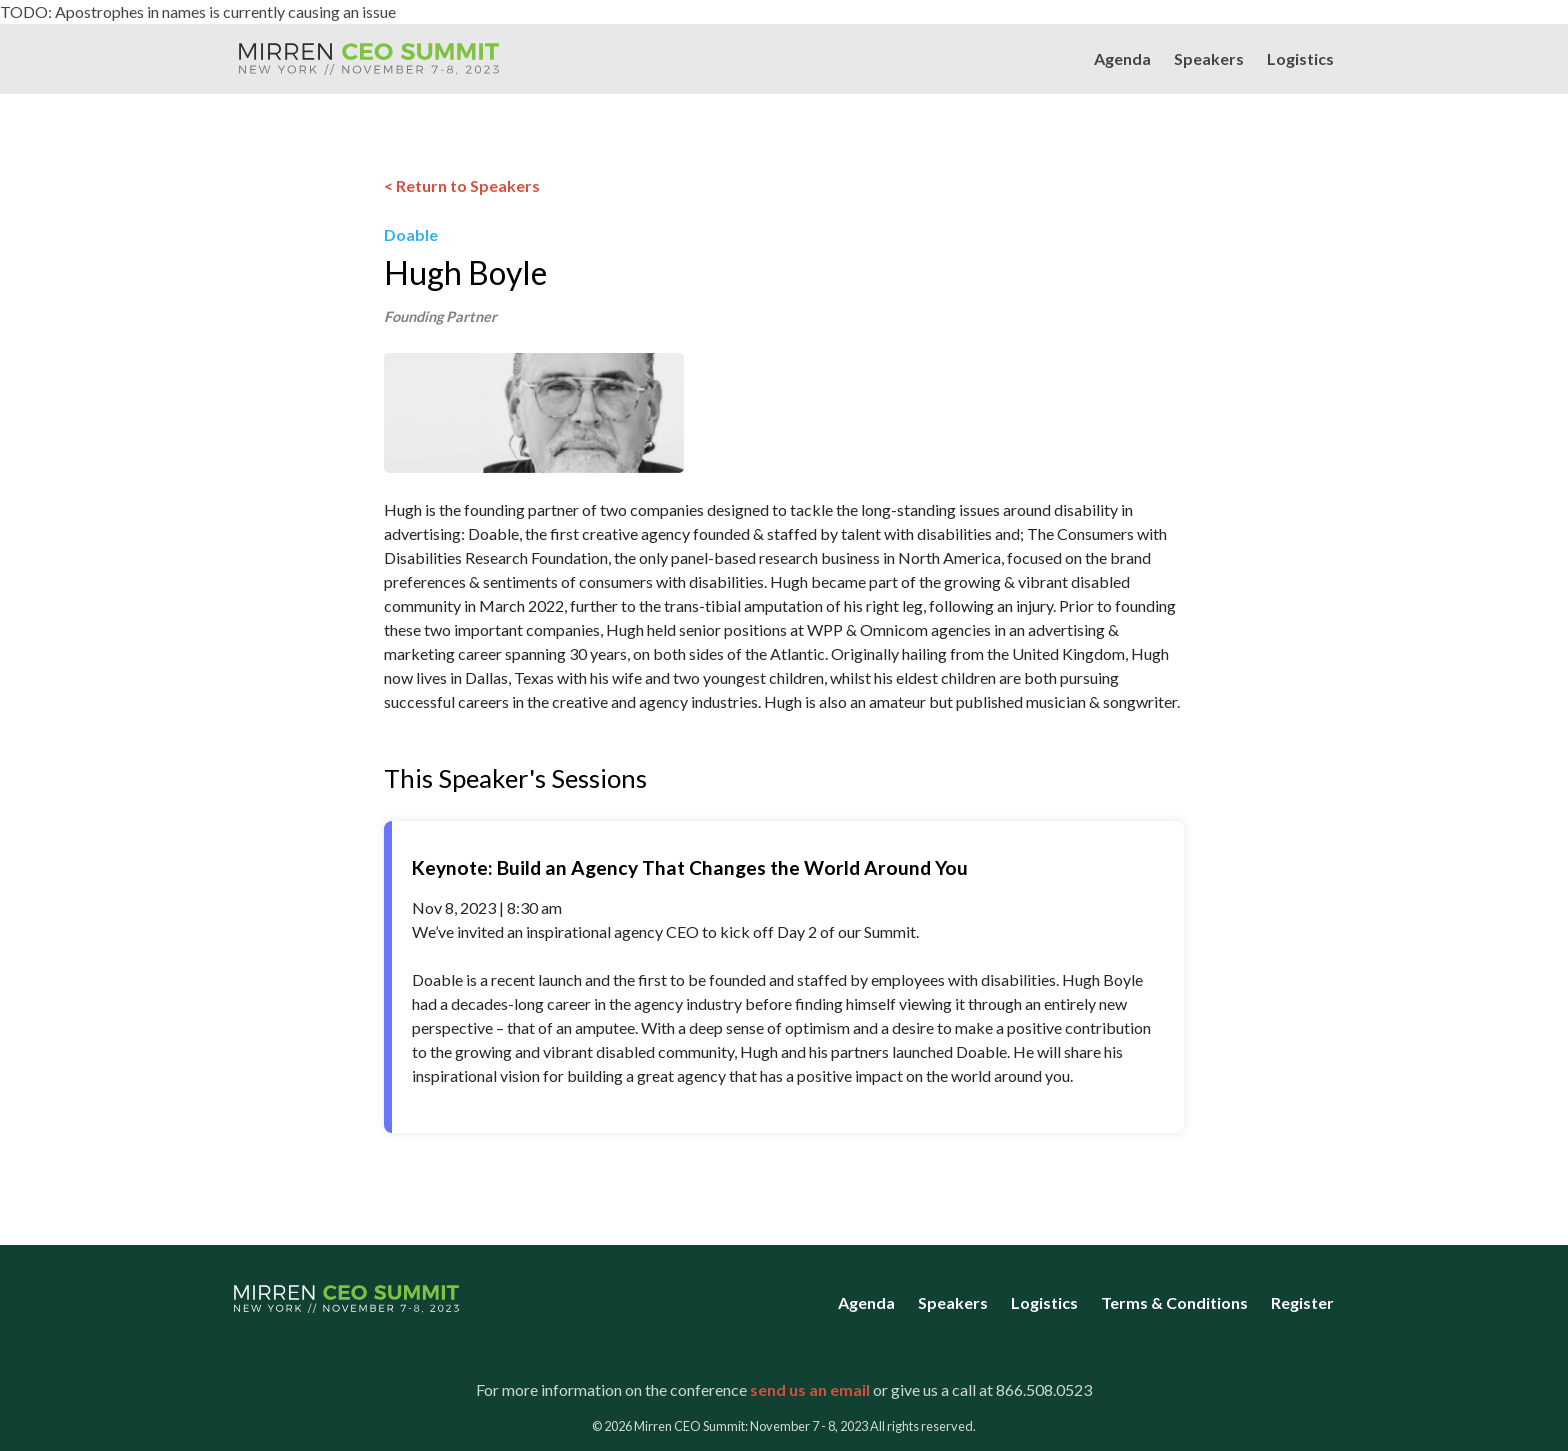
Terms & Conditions (1174, 1302)
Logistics (1300, 58)
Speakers (1209, 58)
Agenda (1122, 58)
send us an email (810, 1389)
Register (1302, 1302)
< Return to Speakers (462, 185)
